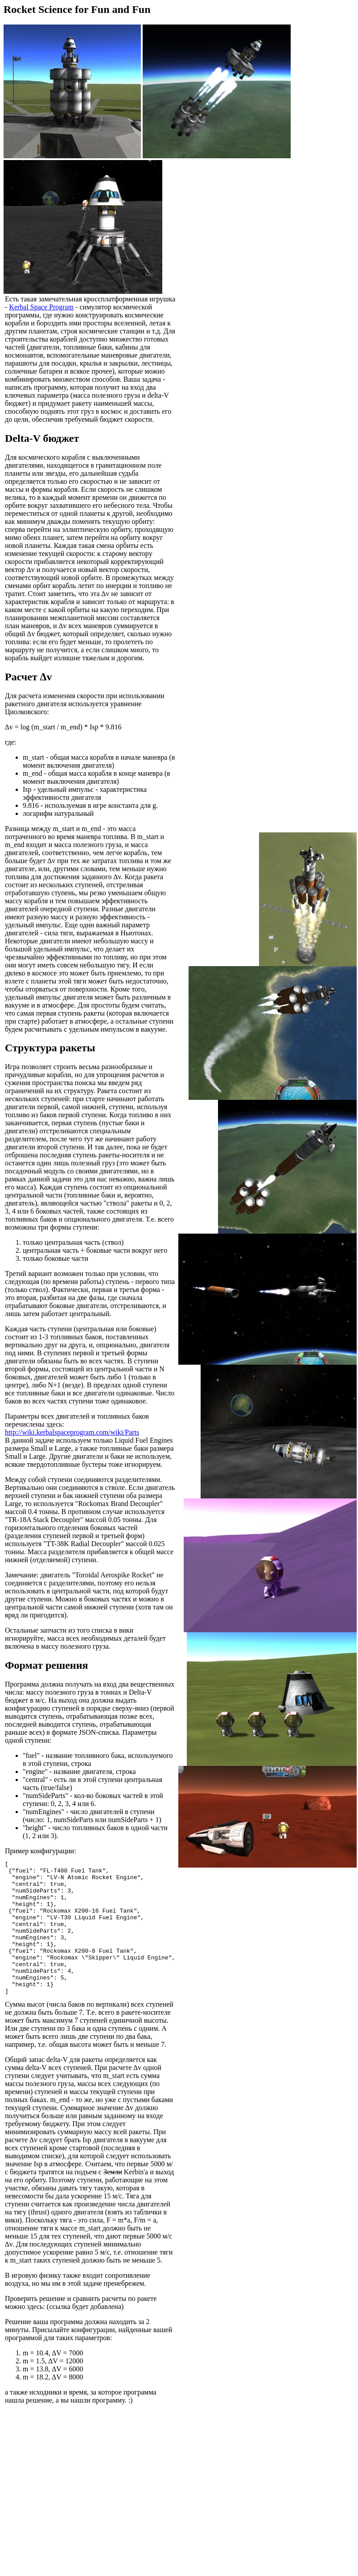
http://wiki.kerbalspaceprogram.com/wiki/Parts (72, 1440)
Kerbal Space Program (69, 307)
